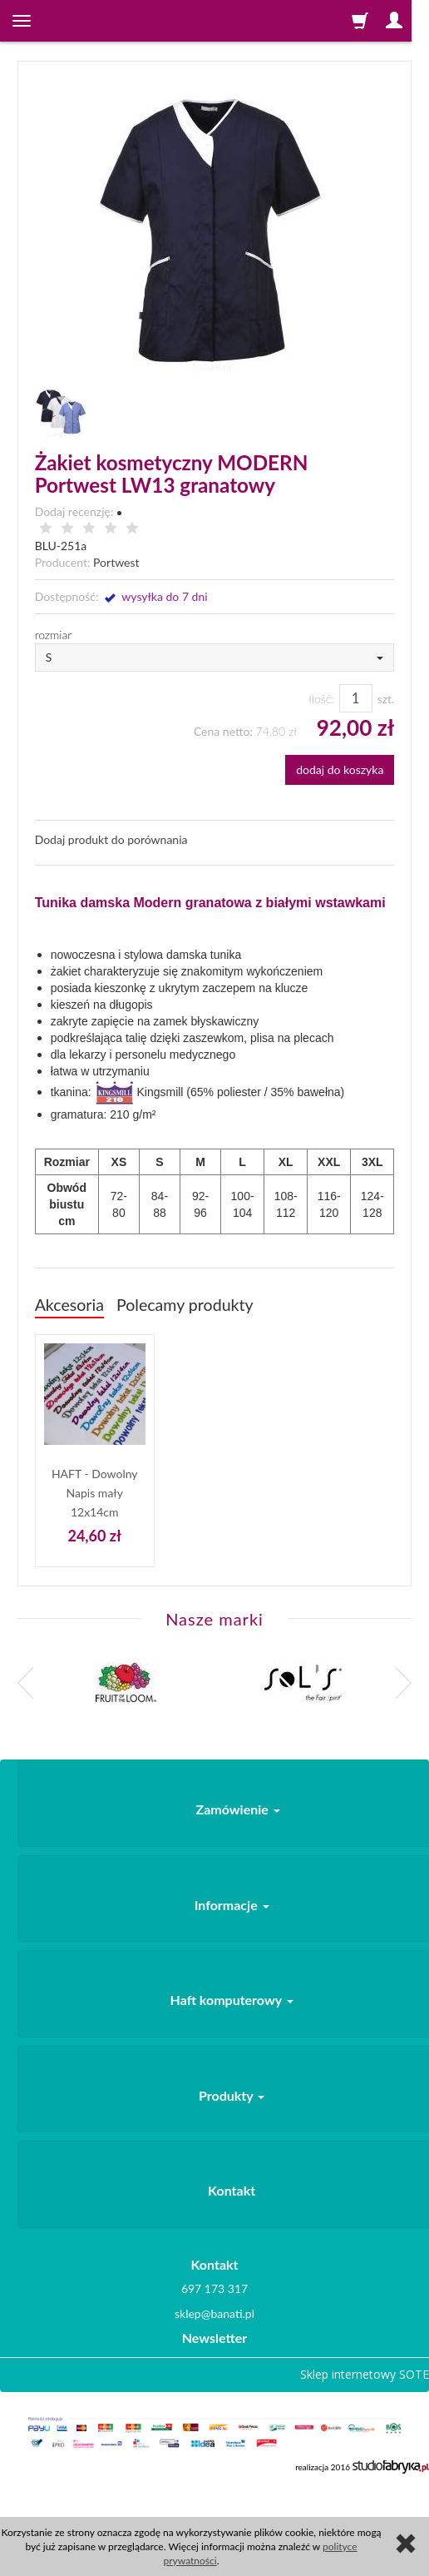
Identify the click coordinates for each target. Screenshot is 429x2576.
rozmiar (53, 635)
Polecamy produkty (185, 1304)
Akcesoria (69, 1304)
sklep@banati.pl (214, 2313)
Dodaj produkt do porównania (111, 839)
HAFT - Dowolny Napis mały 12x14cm (95, 1492)
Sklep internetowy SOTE (364, 2374)
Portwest (116, 562)
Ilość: (320, 699)
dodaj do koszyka (339, 769)
